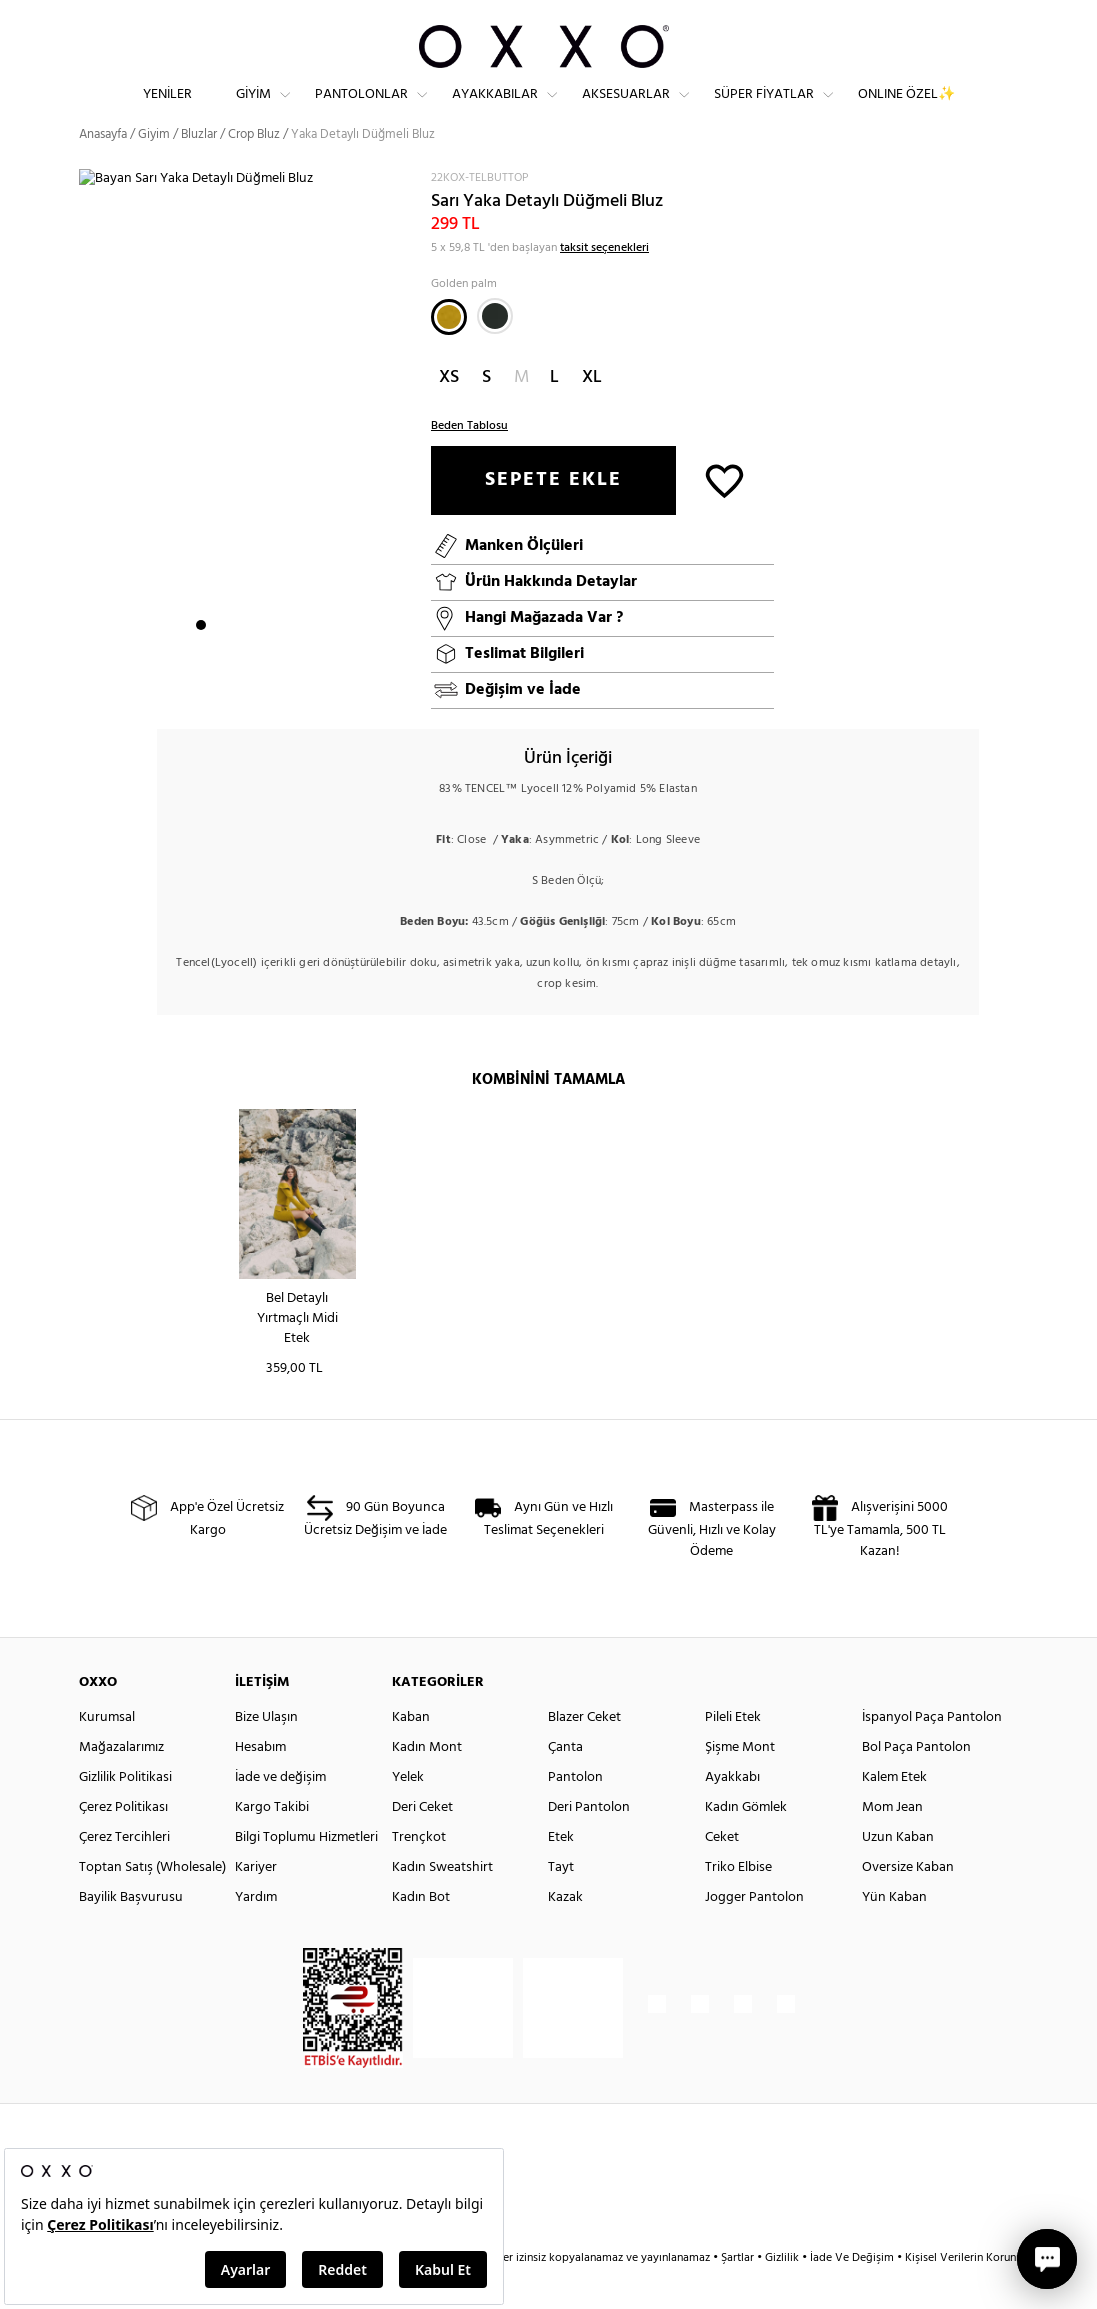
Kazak (565, 1932)
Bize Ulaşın (266, 1752)
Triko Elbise (738, 1902)
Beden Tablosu (469, 461)
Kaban (411, 1752)
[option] (248, 449)
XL (592, 412)
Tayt (561, 1902)
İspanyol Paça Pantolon (932, 1752)
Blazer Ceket (584, 1752)
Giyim (253, 110)
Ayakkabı (732, 1812)
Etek (561, 1872)
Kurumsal (107, 1752)
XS (449, 412)
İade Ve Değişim (852, 2293)
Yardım (256, 1932)
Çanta (565, 1782)
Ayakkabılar (495, 110)
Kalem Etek (894, 1812)
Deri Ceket (422, 1842)
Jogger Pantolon (754, 1932)
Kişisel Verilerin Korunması (972, 2293)
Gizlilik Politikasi (125, 1812)
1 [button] (201, 661)
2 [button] (219, 661)
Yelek (408, 1812)
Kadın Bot (421, 1932)
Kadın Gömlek (746, 1842)
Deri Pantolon (589, 1842)
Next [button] (89, 448)
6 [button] (291, 661)
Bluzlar (199, 169)
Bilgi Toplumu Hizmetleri (306, 1872)
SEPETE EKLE (553, 515)
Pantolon (575, 1812)
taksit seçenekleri (604, 283)
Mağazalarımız (121, 1782)
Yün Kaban (894, 1932)
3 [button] (237, 661)
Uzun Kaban (898, 1872)
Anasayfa (103, 169)
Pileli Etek (733, 1752)
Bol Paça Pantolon (916, 1782)
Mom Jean (892, 1842)
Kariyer (256, 1902)
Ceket (722, 1872)
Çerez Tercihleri (124, 1872)
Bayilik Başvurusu (131, 1932)
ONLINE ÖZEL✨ (906, 110)
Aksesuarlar (626, 110)
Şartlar (739, 2293)
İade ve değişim (280, 1812)
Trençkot (419, 1872)
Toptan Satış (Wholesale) (152, 1902)
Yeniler (167, 110)
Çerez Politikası (123, 1842)
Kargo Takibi (272, 1842)
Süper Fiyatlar (764, 110)
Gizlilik (783, 2293)
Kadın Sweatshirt (442, 1902)
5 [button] (273, 661)
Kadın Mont (427, 1782)
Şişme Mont (740, 1782)
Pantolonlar (361, 110)
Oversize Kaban (908, 1902)
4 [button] (255, 661)
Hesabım (260, 1782)
